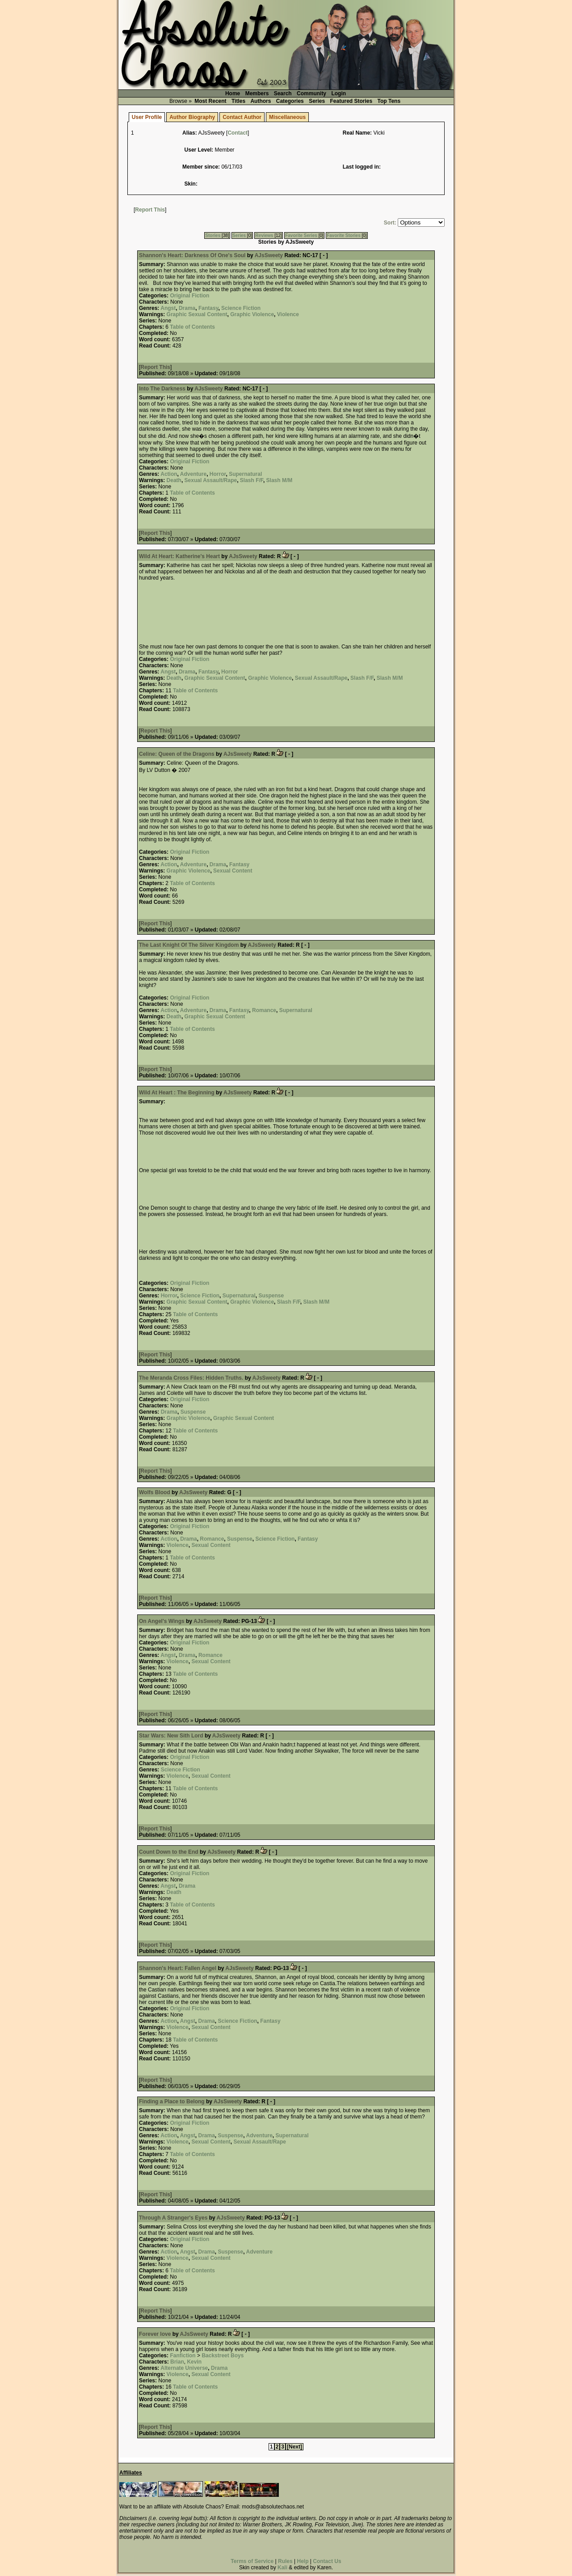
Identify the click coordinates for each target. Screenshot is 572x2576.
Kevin (194, 2362)
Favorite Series (301, 235)
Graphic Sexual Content (197, 314)
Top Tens (389, 101)
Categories (290, 101)
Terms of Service (252, 2561)
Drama (187, 308)
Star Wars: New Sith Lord (171, 1736)
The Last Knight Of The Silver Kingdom (189, 945)
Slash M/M (279, 480)
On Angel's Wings (162, 1621)
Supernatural (245, 474)
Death (174, 480)
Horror (218, 474)
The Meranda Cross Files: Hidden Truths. (191, 1378)
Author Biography (192, 117)
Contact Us (327, 2561)
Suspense (271, 1295)
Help (302, 2561)
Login (338, 93)
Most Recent (210, 101)
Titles (238, 101)
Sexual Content (232, 871)
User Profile (147, 117)
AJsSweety (269, 255)
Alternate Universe (184, 2368)
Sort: (390, 223)
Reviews (264, 235)
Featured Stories (351, 101)
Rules (285, 2561)
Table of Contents (192, 327)
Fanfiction (182, 2355)
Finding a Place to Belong (172, 2101)
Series (317, 101)
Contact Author (242, 117)
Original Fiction (189, 295)
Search (283, 93)
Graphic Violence (252, 314)
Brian (177, 2362)
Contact (237, 133)
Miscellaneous (287, 117)
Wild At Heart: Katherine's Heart (179, 556)
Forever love (155, 2334)
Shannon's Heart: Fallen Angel (177, 1968)
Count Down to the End (168, 1852)
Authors (260, 101)
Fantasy (208, 308)
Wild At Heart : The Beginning (176, 1092)
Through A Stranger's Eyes (173, 2218)
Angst (168, 308)
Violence (288, 314)
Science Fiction (241, 308)
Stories (212, 235)
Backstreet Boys (223, 2355)
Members (257, 93)
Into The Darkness (162, 389)
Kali (282, 2567)
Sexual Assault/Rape (211, 480)
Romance (264, 1010)
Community (311, 93)
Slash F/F (251, 480)
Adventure (193, 474)
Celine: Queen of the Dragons (176, 754)
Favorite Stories (344, 235)
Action (168, 474)
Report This (150, 210)
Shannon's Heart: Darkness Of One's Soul (192, 255)
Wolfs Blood (154, 1492)
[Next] (294, 2447)
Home (232, 93)
